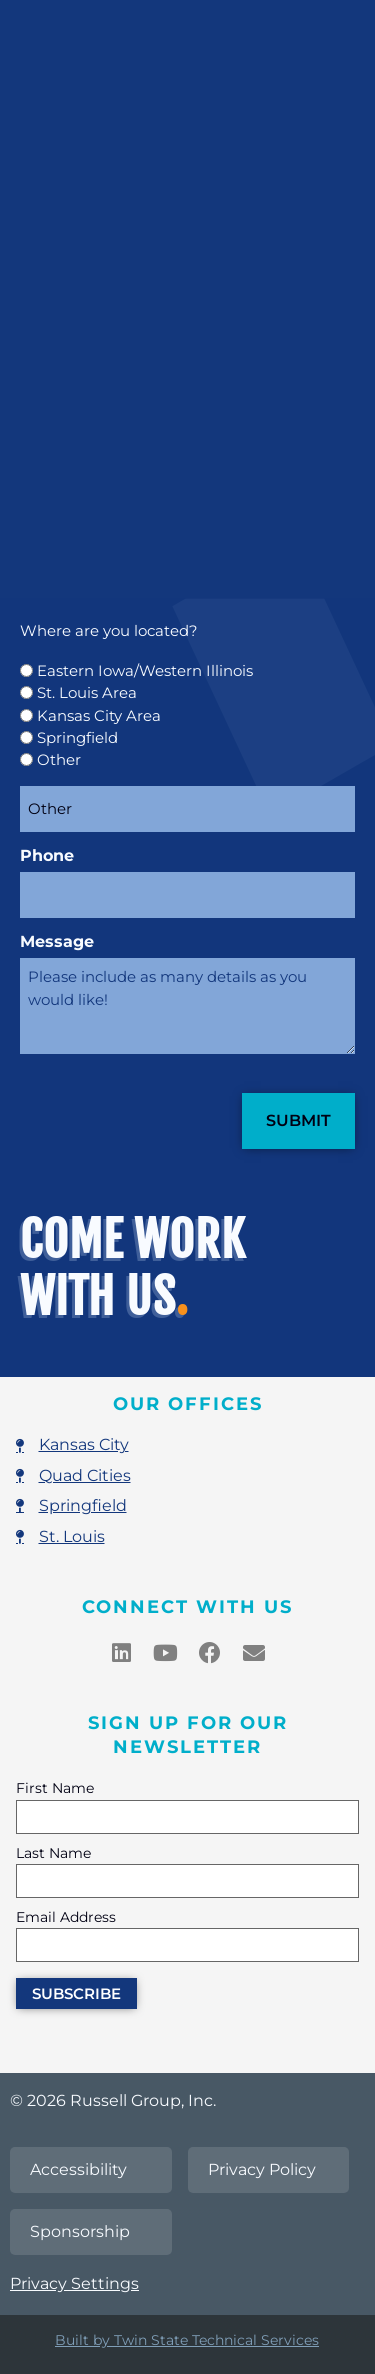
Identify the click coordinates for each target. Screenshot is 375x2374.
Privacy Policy (262, 2169)
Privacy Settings (74, 2283)
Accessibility (78, 2169)
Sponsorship (80, 2231)
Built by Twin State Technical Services (187, 2340)
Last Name (53, 1854)
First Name (55, 1789)
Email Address (66, 1918)
